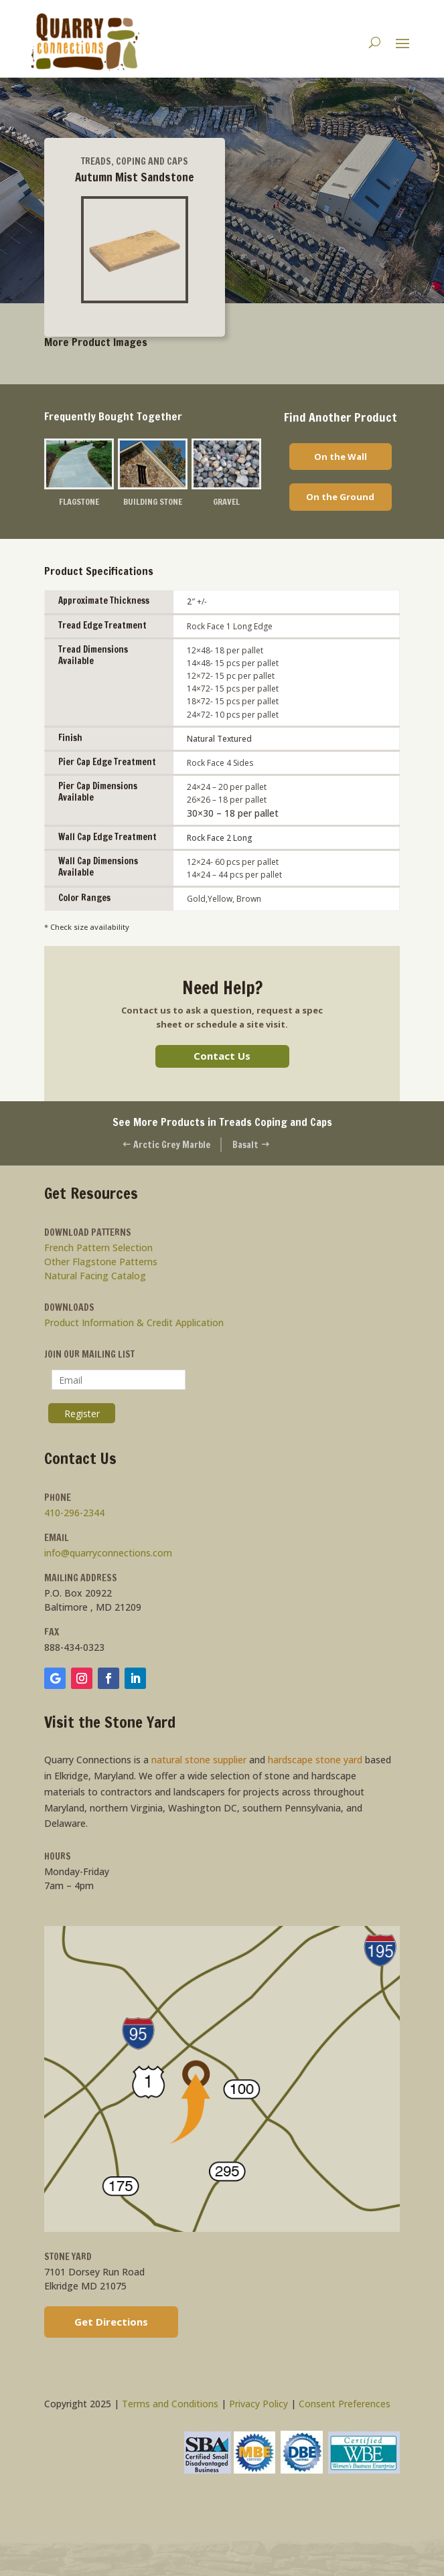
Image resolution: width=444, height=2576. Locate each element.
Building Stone (153, 501)
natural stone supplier (198, 1760)
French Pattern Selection (98, 1248)
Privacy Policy (258, 2403)
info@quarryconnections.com (108, 1553)
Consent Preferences (344, 2403)
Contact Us (222, 1056)
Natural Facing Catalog (95, 1276)
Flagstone (79, 501)
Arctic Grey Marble (166, 1145)
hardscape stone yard (315, 1760)
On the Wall (340, 457)
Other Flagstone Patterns (100, 1262)
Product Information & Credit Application (134, 1323)
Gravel (226, 501)
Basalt (251, 1145)
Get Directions (111, 2321)
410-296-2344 (74, 1513)
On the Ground (340, 497)
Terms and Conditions (170, 2403)
